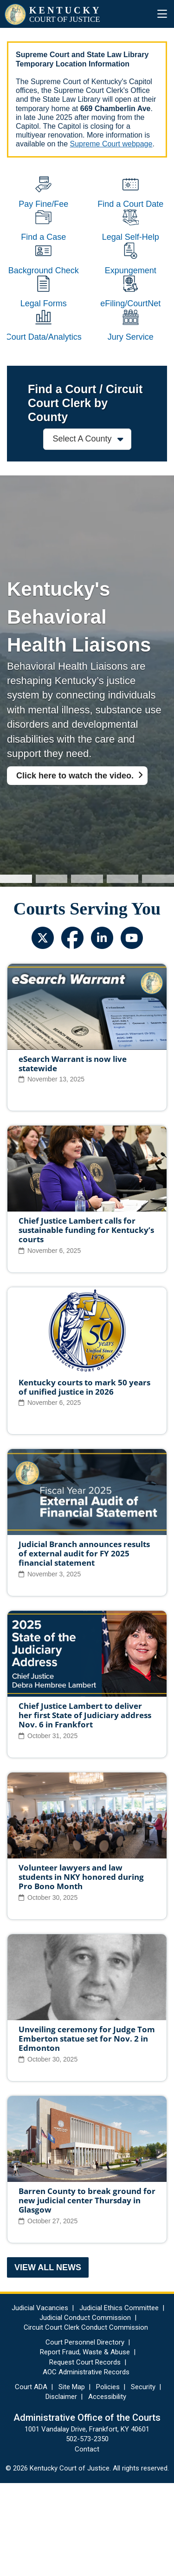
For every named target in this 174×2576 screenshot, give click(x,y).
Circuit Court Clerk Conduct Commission (86, 2420)
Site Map (71, 2480)
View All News (47, 2360)
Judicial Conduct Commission (85, 2410)
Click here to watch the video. (75, 868)
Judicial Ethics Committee (119, 2401)
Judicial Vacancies (40, 2401)
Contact (87, 2542)
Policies (108, 2480)
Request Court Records (85, 2455)
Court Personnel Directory (84, 2435)
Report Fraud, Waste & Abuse (85, 2445)
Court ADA (31, 2480)
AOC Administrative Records (86, 2465)
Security (143, 2480)
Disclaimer (61, 2489)
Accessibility (107, 2489)
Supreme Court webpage (111, 144)
